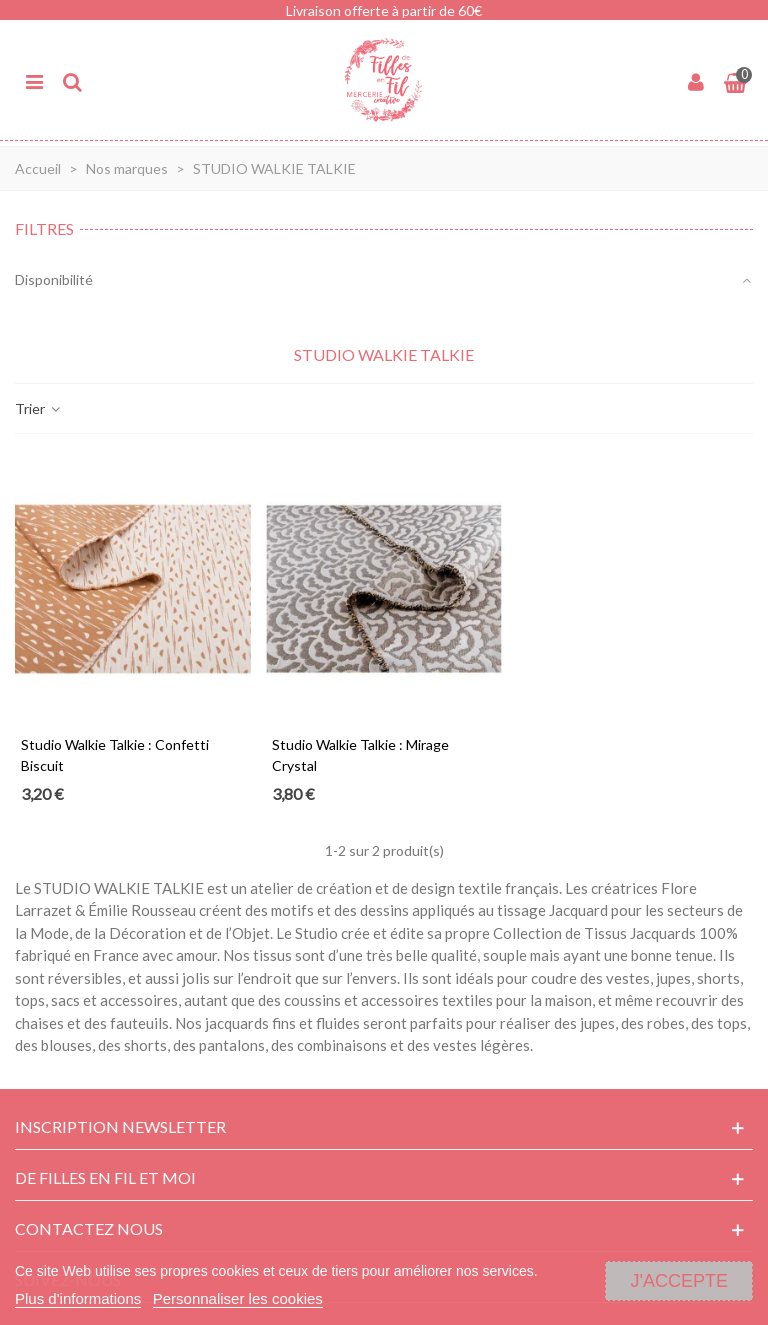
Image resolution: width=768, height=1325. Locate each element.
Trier (38, 408)
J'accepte (678, 1281)
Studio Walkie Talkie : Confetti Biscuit (115, 755)
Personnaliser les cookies (238, 1298)
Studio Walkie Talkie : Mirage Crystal (360, 755)
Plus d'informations (78, 1298)
